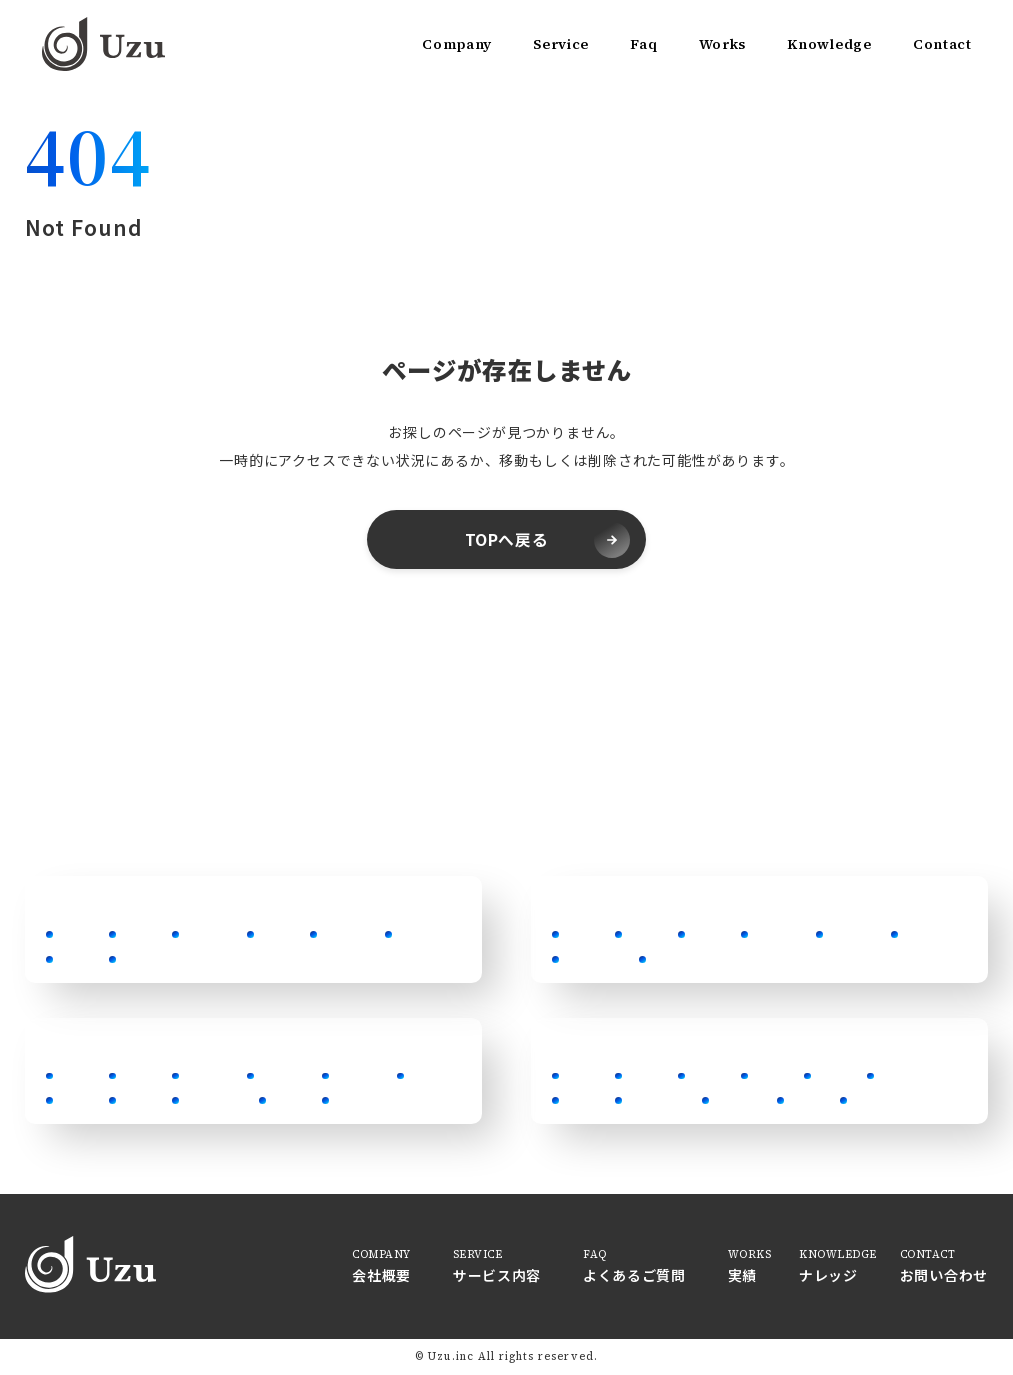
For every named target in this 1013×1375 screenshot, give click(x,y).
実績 (742, 1275)
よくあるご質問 (634, 1275)
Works (723, 44)
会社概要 (381, 1275)
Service (561, 44)
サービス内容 (497, 1275)
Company (457, 44)
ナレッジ (828, 1275)
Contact (942, 44)
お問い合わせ (944, 1275)
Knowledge (829, 44)
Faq (643, 44)
